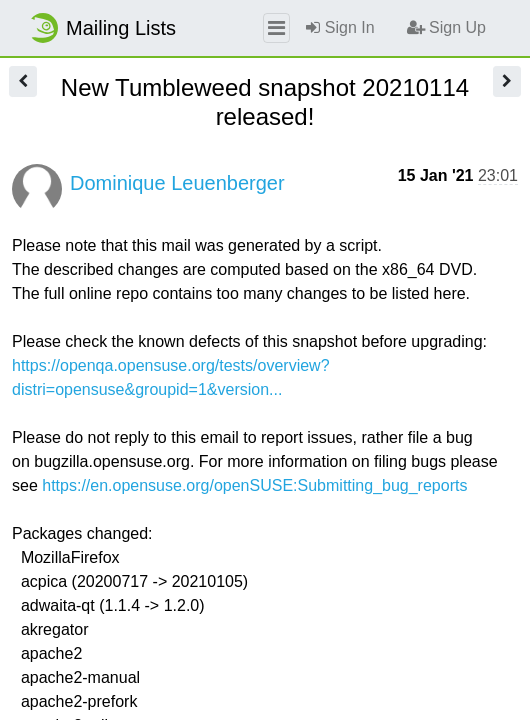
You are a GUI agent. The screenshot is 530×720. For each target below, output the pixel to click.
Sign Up (446, 27)
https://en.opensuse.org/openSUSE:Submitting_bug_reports (254, 485)
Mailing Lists (102, 28)
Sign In (340, 27)
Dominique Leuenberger (177, 183)
